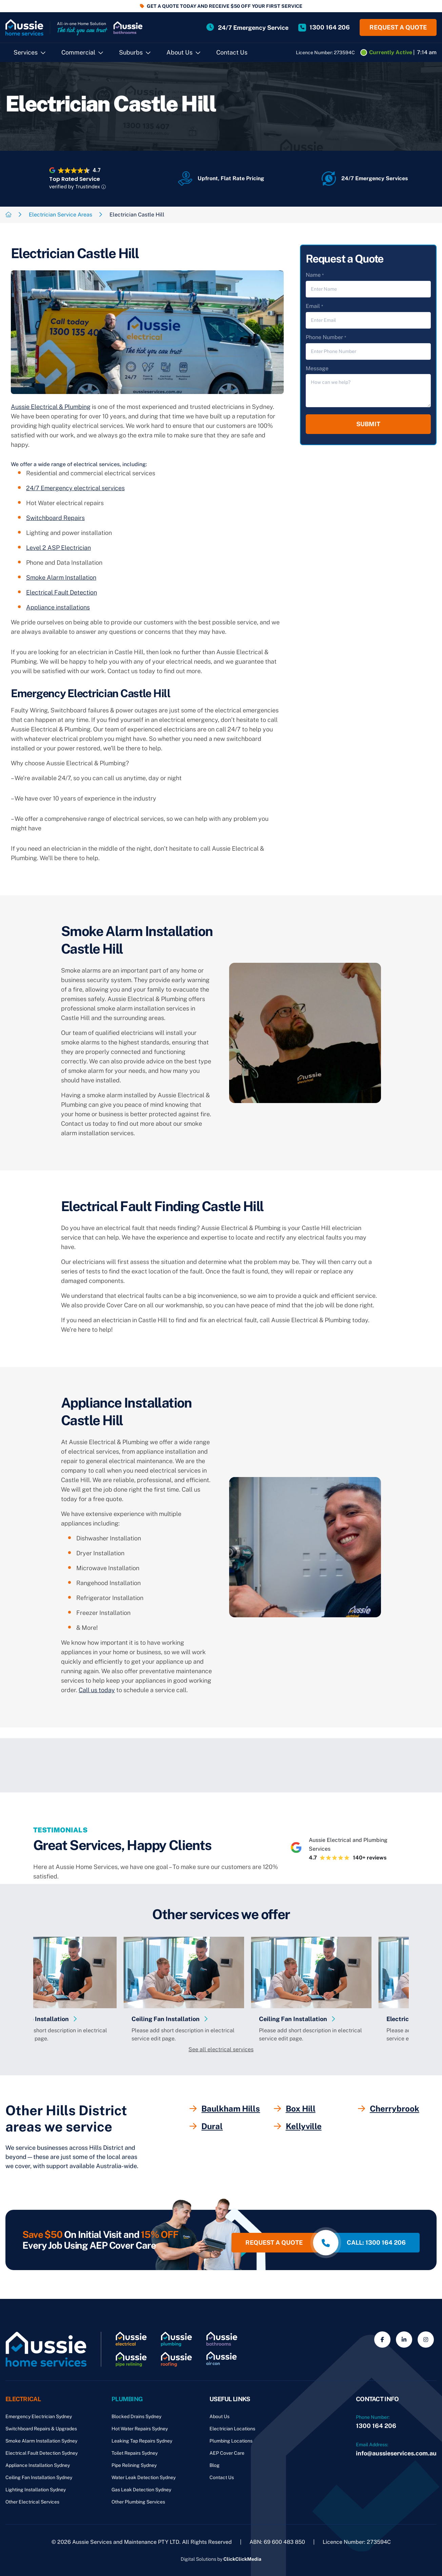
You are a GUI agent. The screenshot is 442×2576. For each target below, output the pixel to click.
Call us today (97, 1690)
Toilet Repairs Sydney (135, 2453)
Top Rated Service (74, 179)
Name (314, 275)
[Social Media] (382, 2339)
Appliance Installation (77, 2018)
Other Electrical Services (32, 2502)
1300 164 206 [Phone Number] (376, 2425)
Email (314, 306)
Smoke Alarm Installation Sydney (41, 2441)
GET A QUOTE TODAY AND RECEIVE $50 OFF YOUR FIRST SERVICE (224, 6)
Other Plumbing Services (138, 2502)
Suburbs (131, 52)
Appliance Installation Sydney (37, 2465)
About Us (179, 52)
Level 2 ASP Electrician (58, 547)
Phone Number (326, 337)
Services (26, 52)
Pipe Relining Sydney (134, 2465)
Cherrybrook (388, 2108)
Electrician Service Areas (60, 214)
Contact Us (231, 52)
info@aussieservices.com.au (396, 2453)
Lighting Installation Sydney (35, 2489)
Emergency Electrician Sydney (38, 2416)
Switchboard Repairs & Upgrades (41, 2428)
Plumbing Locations (231, 2441)
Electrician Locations (232, 2428)
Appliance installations (58, 607)
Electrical (23, 2399)
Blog (214, 2465)
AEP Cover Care (226, 2453)
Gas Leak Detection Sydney (141, 2489)
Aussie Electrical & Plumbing (51, 406)
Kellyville (298, 2126)
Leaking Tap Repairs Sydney (142, 2441)
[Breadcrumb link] (8, 214)
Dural (206, 2126)
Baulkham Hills (224, 2108)
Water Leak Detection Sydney (144, 2477)
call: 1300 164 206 (376, 2242)
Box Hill (295, 2108)
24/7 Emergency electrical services (75, 488)
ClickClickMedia (242, 2559)
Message (317, 368)
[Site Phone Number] (324, 27)
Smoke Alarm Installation (61, 577)
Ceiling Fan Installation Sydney (38, 2477)
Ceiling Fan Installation (207, 2018)
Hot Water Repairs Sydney (140, 2428)
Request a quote (398, 27)
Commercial (78, 52)
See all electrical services (221, 2049)
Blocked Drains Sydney (136, 2416)
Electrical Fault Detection (61, 592)
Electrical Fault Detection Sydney (41, 2453)
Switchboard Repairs (55, 517)
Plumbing (127, 2399)
